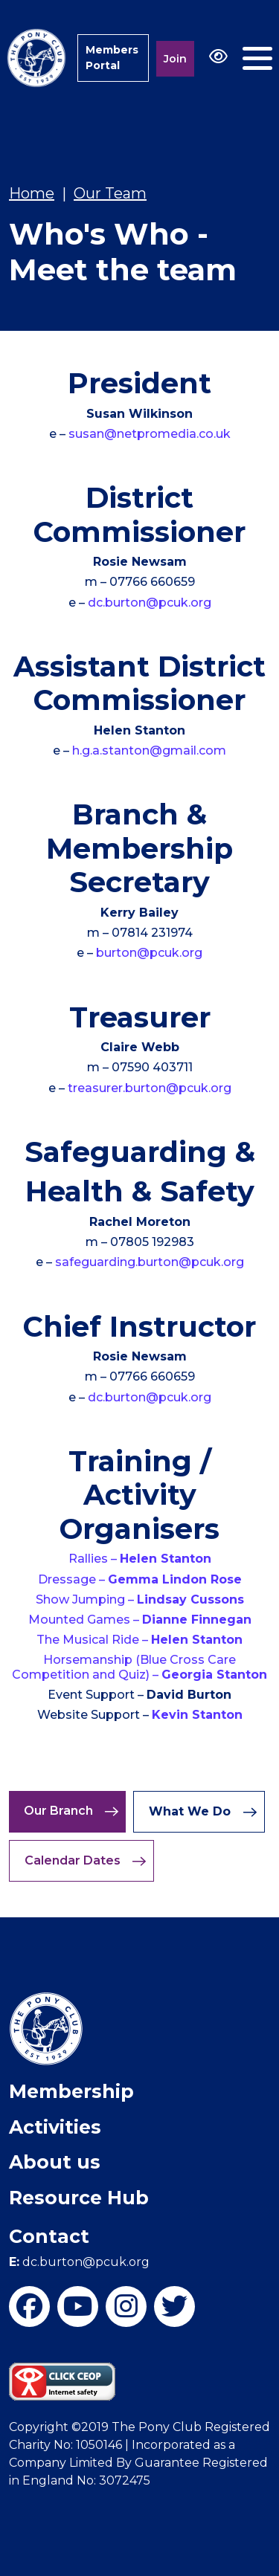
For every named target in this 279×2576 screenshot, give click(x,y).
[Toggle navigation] (257, 58)
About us (54, 2162)
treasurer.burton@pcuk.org (149, 1088)
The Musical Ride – (139, 1640)
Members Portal (112, 57)
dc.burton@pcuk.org (149, 602)
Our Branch (71, 1811)
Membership (71, 2091)
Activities (55, 2127)
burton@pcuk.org (149, 953)
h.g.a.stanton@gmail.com (149, 750)
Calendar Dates (86, 1861)
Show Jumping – (86, 1599)
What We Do (203, 1812)
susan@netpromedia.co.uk (149, 434)
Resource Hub (79, 2197)
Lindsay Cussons (190, 1599)
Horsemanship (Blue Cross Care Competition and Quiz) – (139, 1667)
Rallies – (139, 1559)
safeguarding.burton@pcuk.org (149, 1262)
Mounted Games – (139, 1620)
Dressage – (140, 1579)
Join (175, 58)
